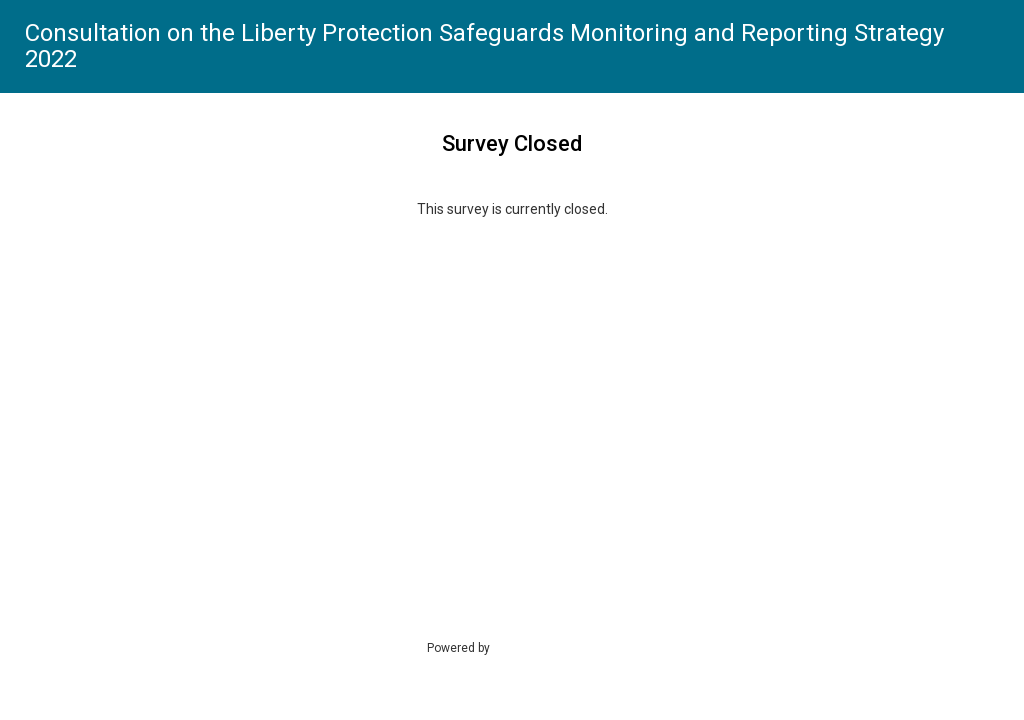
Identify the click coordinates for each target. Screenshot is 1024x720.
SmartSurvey (548, 647)
